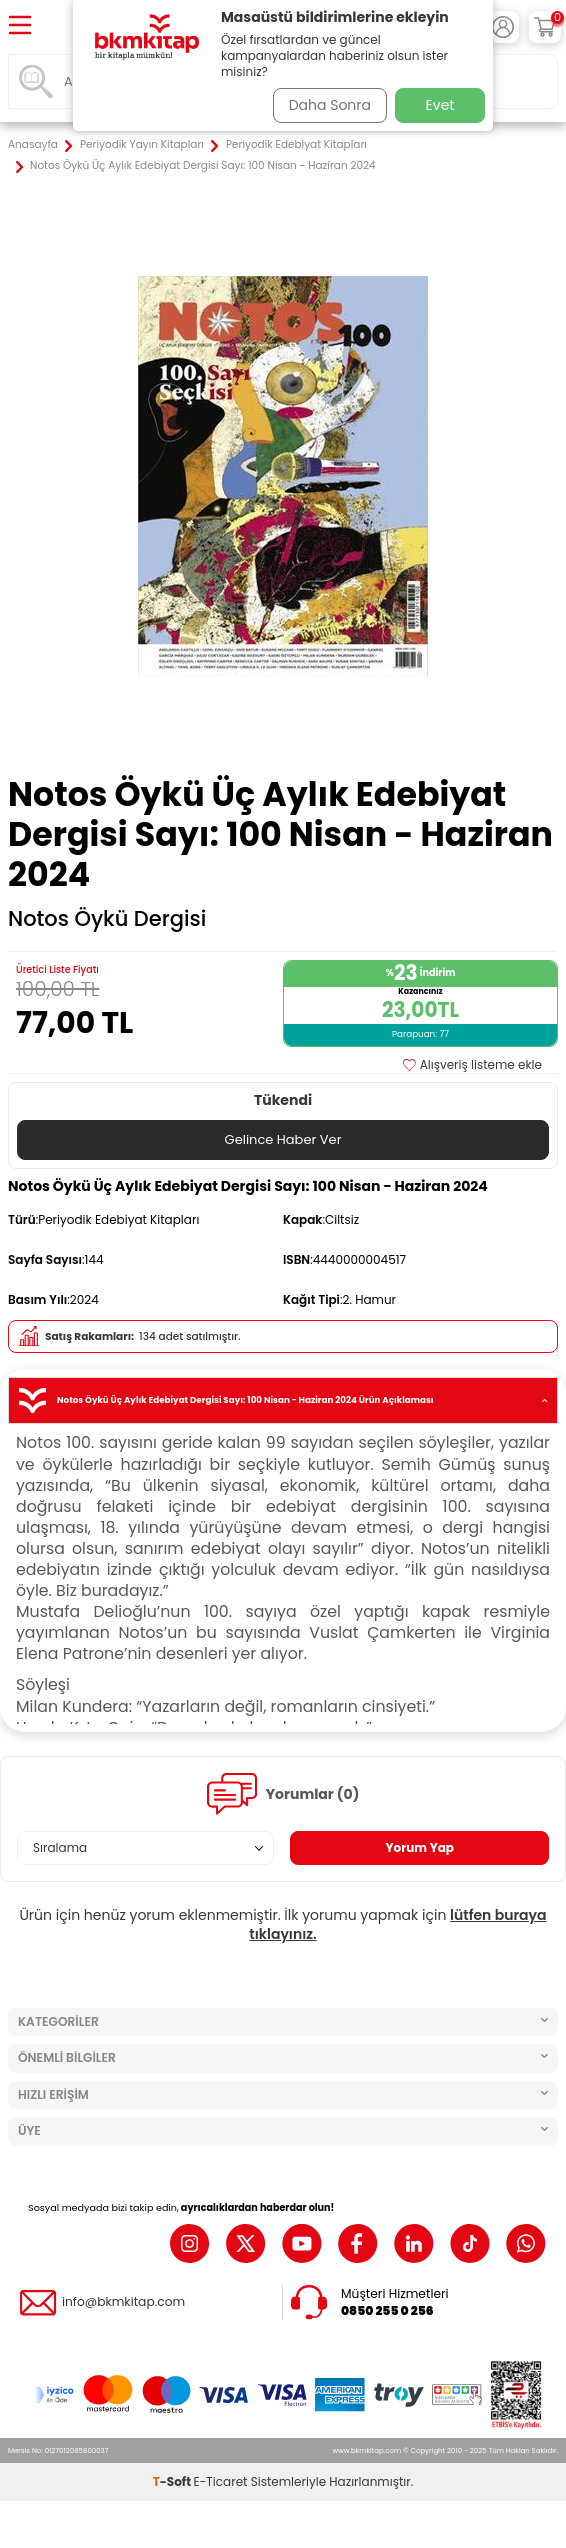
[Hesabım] (503, 27)
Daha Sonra (330, 105)
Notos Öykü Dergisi (107, 919)
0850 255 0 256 (387, 2311)
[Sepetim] (545, 27)
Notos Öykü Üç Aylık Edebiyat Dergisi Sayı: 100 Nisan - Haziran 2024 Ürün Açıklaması (283, 1400)
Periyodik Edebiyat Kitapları (296, 145)
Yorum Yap (419, 1847)
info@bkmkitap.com (123, 2302)
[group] (283, 476)
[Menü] (20, 26)
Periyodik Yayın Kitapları (142, 145)
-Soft (173, 2481)
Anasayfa (33, 145)
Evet (440, 105)
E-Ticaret (221, 2481)
